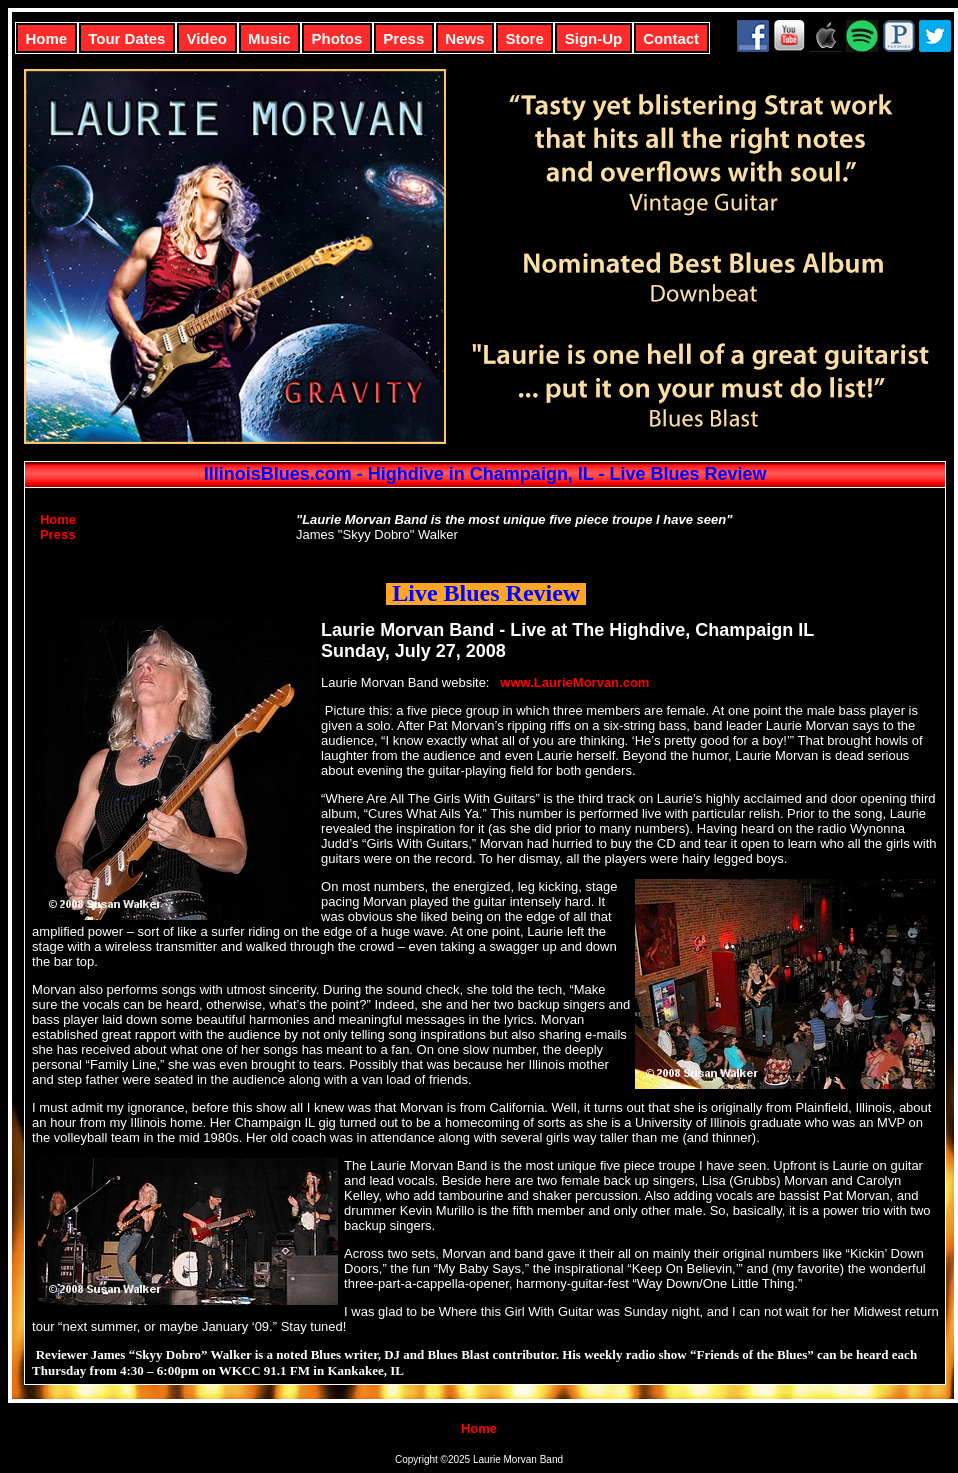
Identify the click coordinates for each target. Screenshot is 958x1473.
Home (47, 38)
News (464, 38)
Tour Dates (126, 38)
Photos (337, 38)
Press (403, 38)
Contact (671, 38)
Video (206, 38)
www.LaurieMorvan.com (574, 682)
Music (269, 38)
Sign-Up (594, 38)
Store (524, 38)
